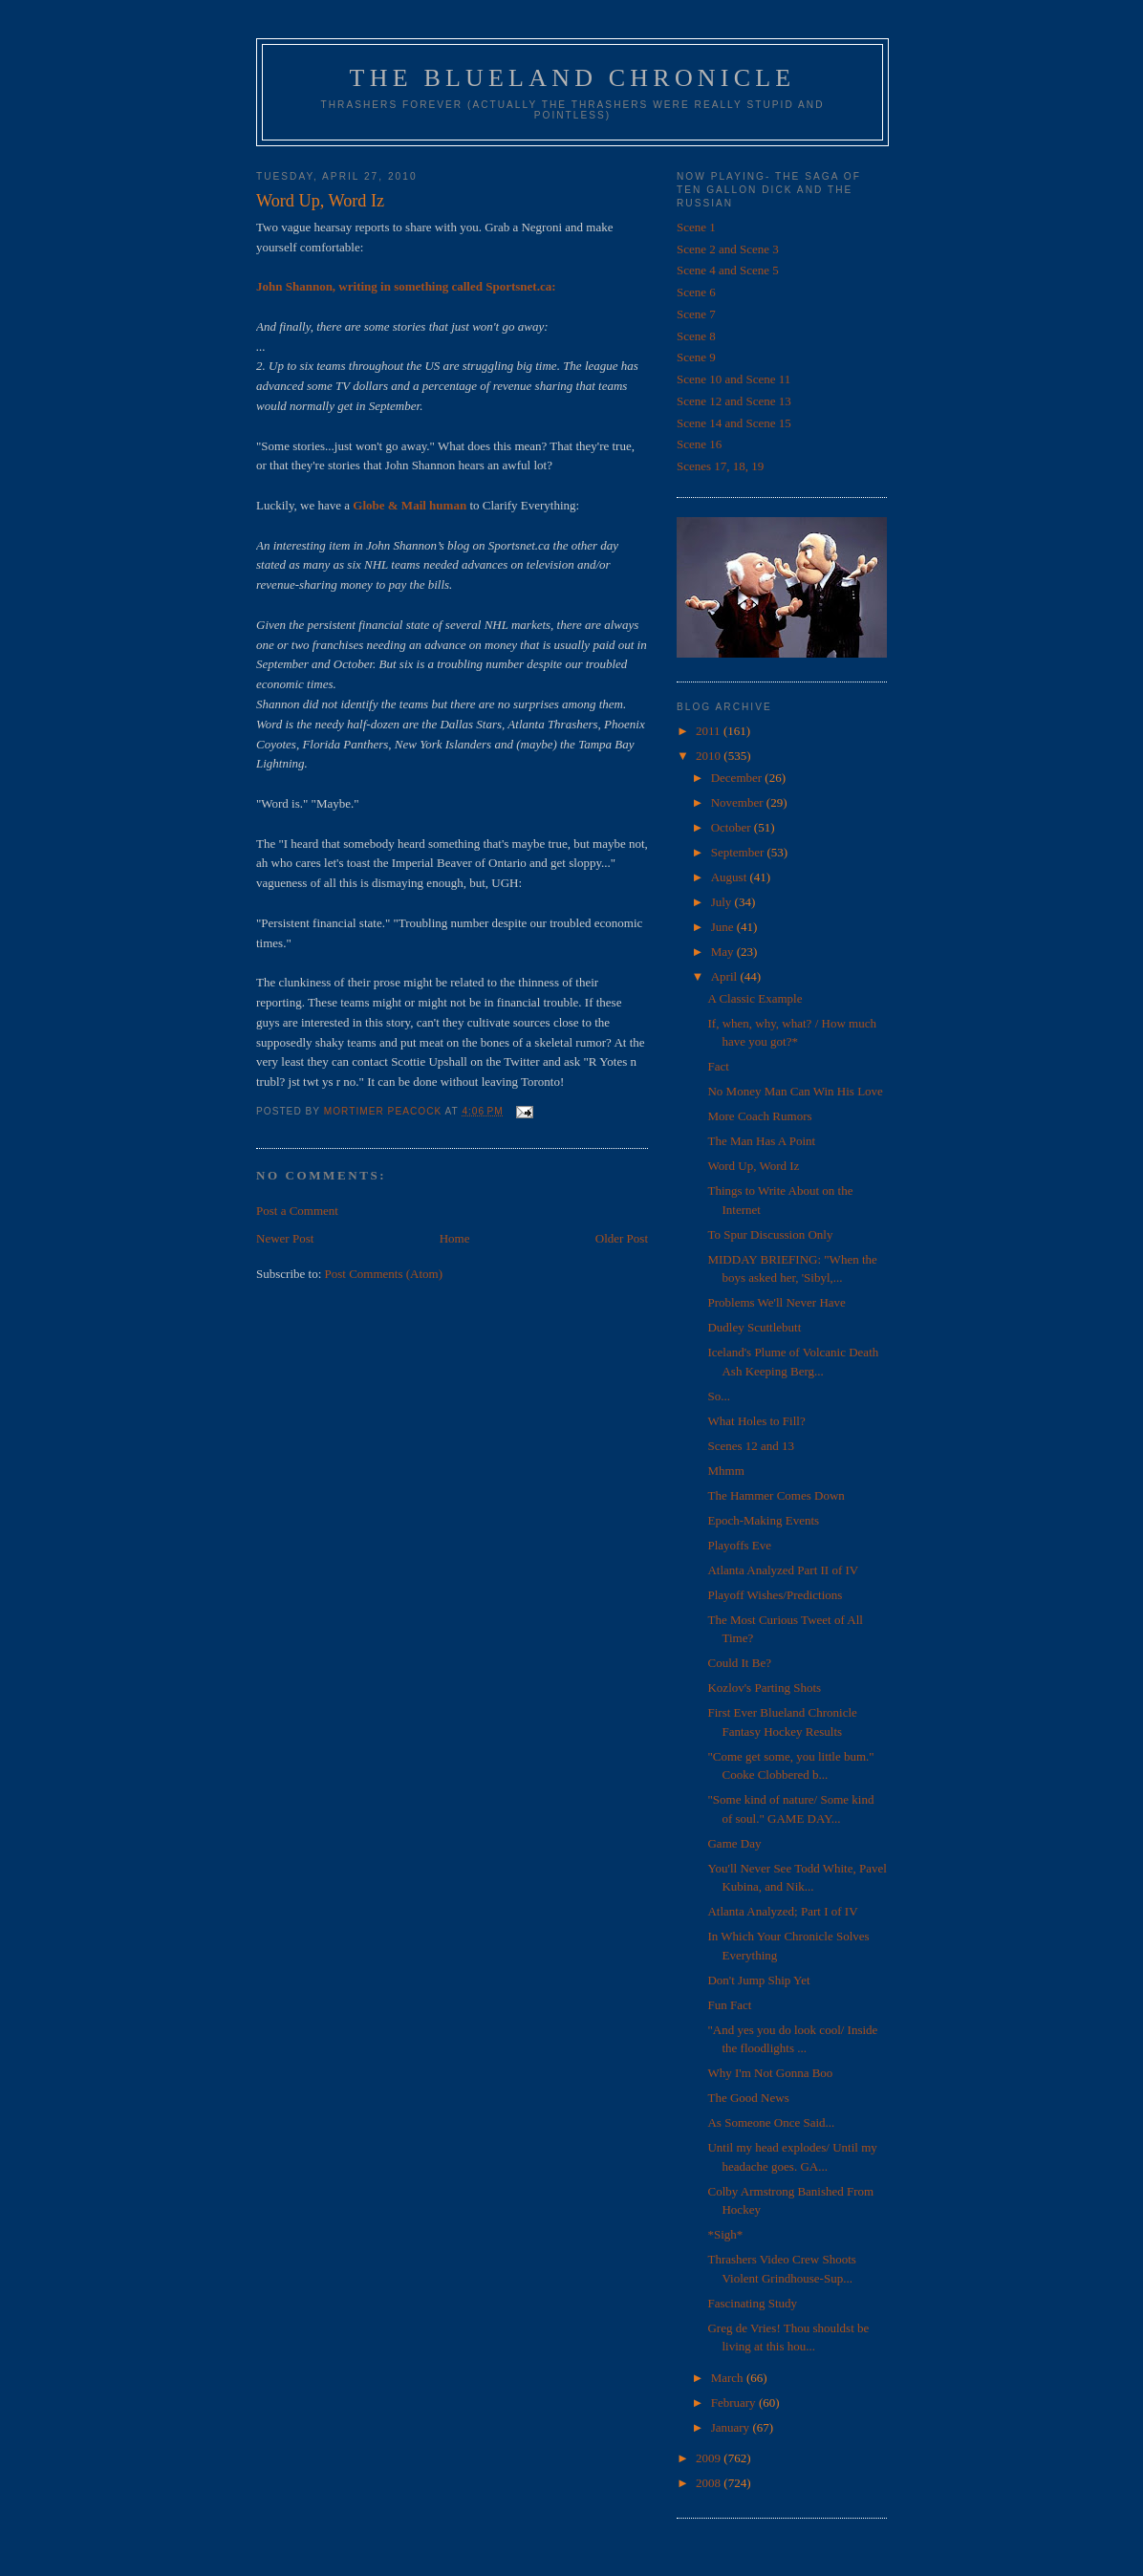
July (723, 902)
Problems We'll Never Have (776, 1302)
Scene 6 (696, 292)
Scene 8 (696, 336)
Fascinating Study (752, 2303)
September (739, 852)
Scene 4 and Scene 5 (728, 270)
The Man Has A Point (761, 1141)
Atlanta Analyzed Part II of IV (782, 1570)
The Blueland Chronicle (573, 78)
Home (455, 1238)
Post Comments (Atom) (384, 1273)
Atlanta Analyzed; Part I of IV (782, 1911)
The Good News (747, 2097)
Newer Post (284, 1238)
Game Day (734, 1843)
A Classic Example (754, 998)
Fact (717, 1066)
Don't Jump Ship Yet (758, 1980)
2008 (709, 2483)
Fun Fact (729, 2005)
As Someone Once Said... (770, 2122)
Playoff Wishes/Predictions (774, 1595)
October (732, 827)
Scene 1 (696, 227)
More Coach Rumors (759, 1116)
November (738, 802)
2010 (709, 755)
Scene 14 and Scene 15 (734, 423)
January (732, 2427)
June (724, 927)
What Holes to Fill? (756, 1421)
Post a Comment (297, 1210)
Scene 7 (696, 314)
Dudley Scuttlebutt (754, 1327)
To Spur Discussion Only (769, 1234)
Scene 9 (696, 357)
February (735, 2402)
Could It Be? (738, 1663)
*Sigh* (725, 2234)
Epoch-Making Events (763, 1520)
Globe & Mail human (409, 505)
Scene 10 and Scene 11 (733, 379)
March (728, 2377)
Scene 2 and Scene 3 (728, 249)
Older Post (621, 1238)
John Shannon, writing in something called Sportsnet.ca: (406, 286)
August (730, 877)
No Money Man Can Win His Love (794, 1091)
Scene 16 (699, 444)
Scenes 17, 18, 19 (720, 466)
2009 (709, 2458)
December (738, 777)
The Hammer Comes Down (775, 1495)
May (724, 951)
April (726, 976)
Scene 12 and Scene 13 (734, 401)
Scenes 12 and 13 (750, 1446)
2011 (709, 731)
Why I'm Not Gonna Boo (769, 2073)
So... (718, 1396)
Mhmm (725, 1470)
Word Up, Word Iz (753, 1165)
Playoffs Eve (739, 1545)
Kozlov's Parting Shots (764, 1687)
